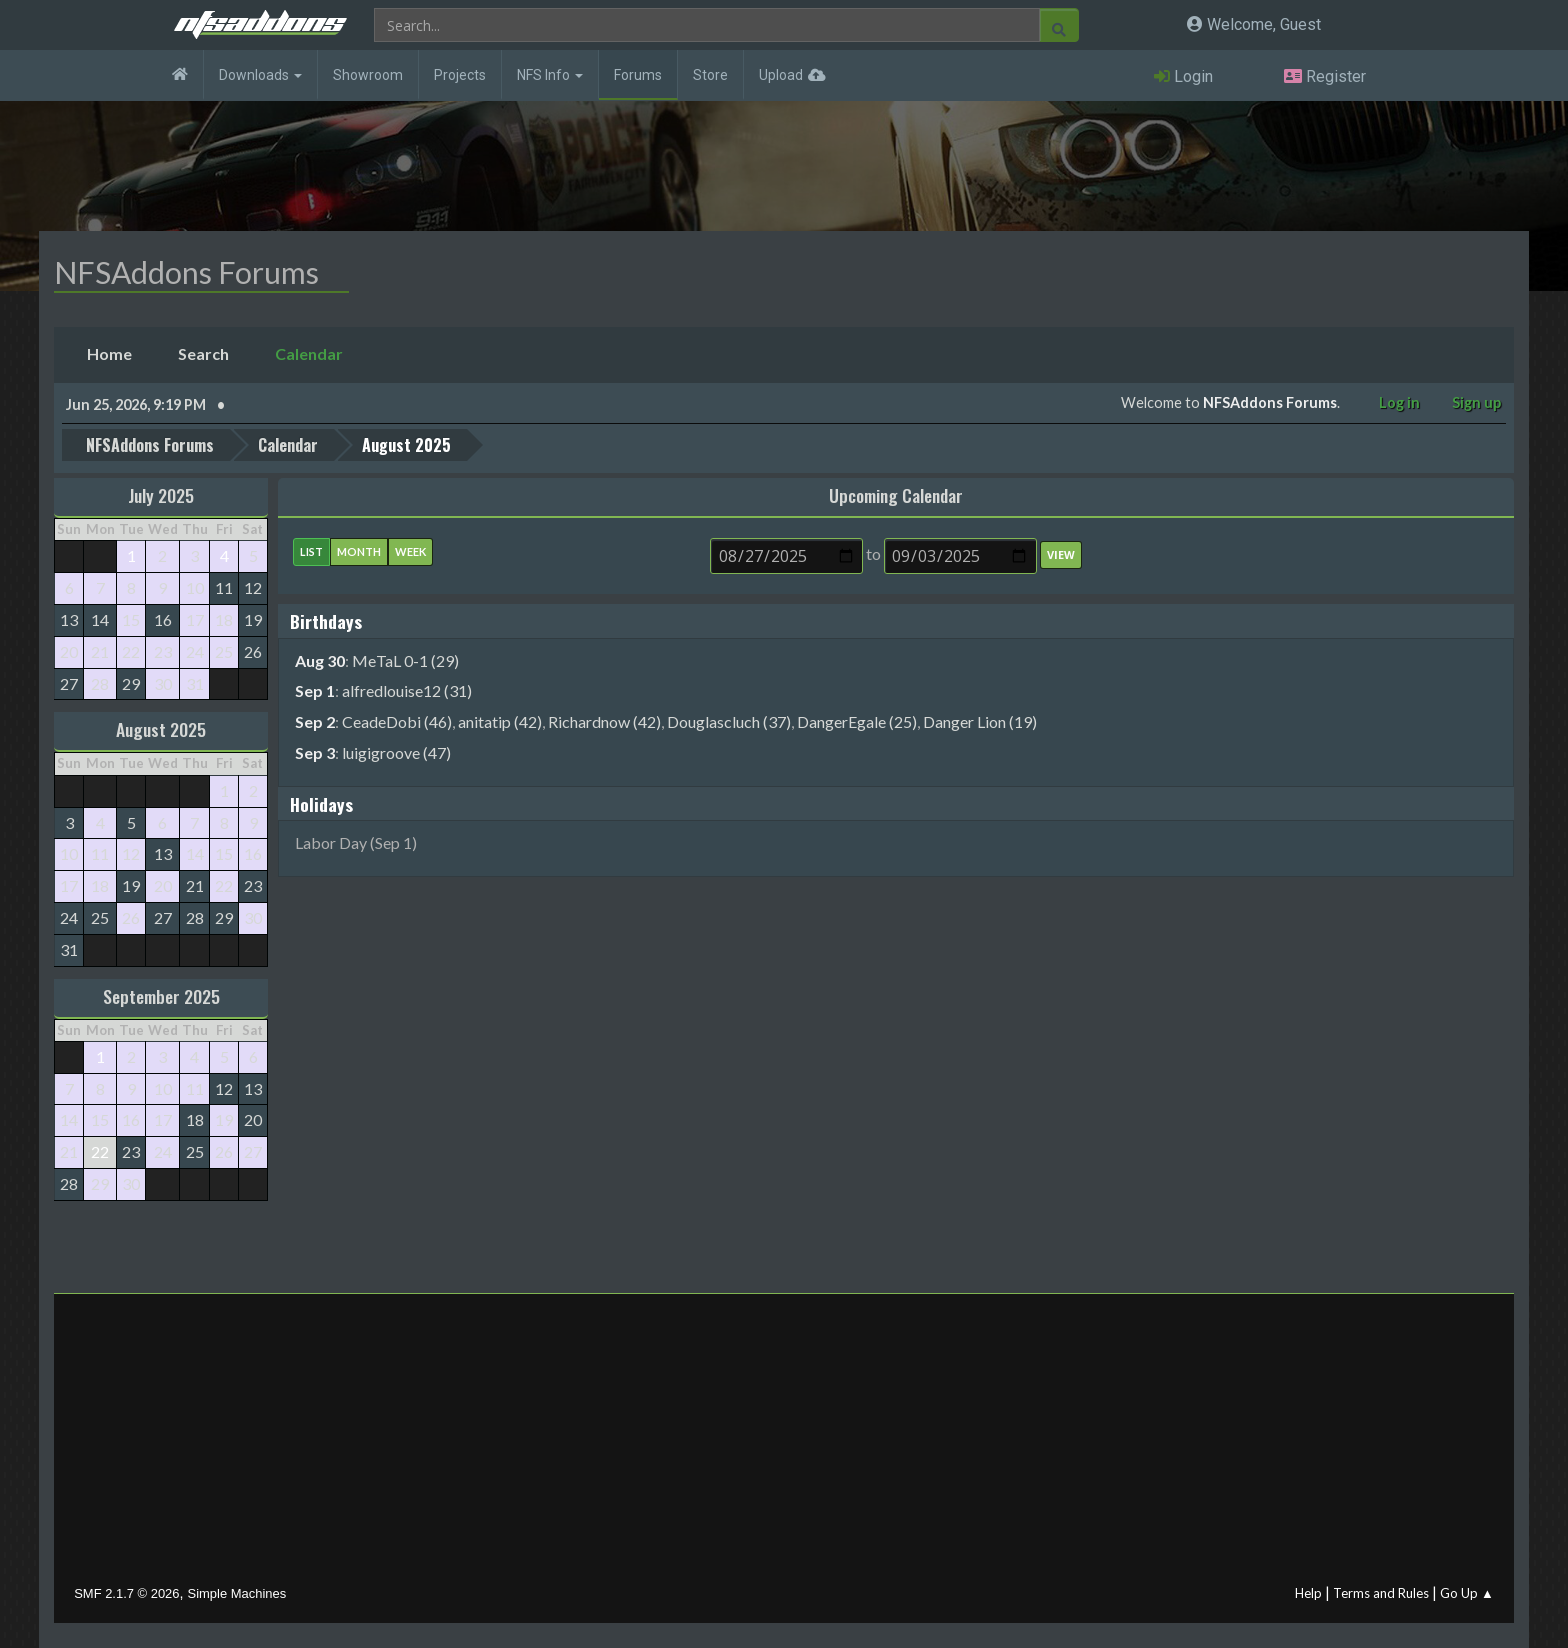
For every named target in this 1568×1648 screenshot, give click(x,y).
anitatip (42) (500, 721)
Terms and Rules (1381, 1593)
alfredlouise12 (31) (407, 690)
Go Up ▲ (1467, 1593)
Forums (638, 75)
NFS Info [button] (550, 75)
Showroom (368, 75)
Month (359, 551)
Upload (781, 75)
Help (1308, 1593)
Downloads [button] (260, 75)
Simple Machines (237, 1593)
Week (410, 551)
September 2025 (161, 996)
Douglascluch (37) (729, 721)
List (311, 551)
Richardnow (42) (604, 721)
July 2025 (161, 495)
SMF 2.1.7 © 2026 (126, 1593)
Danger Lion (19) (980, 721)
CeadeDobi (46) (397, 721)
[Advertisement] (784, 1444)
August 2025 (161, 729)
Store (710, 75)
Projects (460, 75)
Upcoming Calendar (896, 495)
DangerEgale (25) (857, 721)
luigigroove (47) (396, 752)
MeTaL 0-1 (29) (405, 659)
